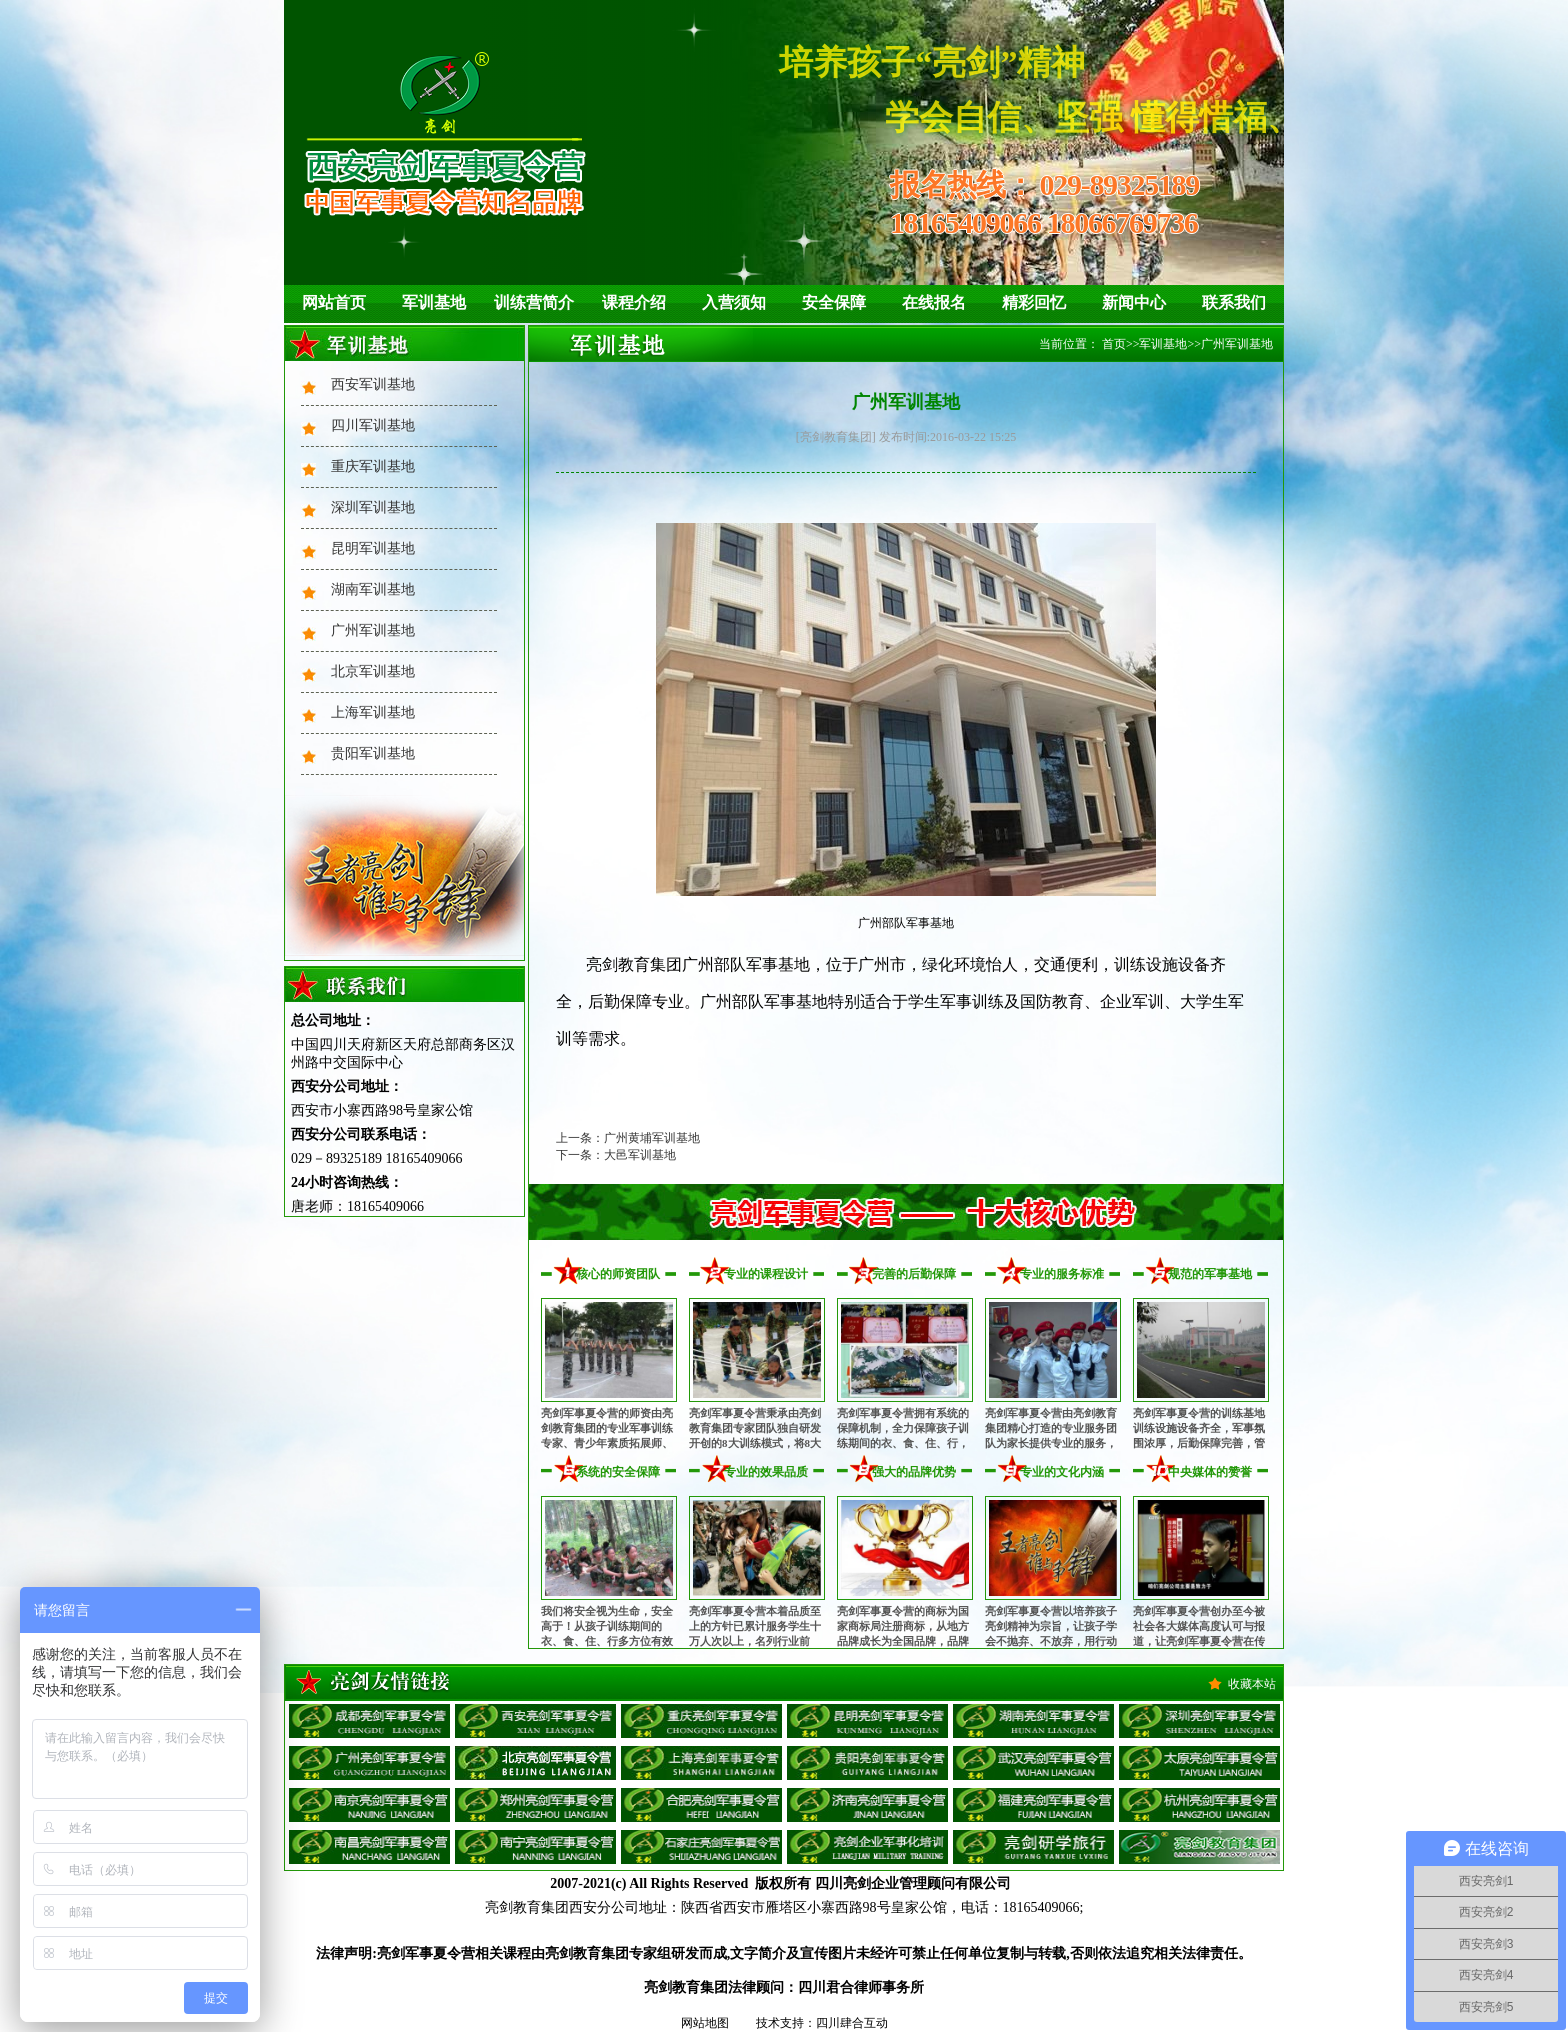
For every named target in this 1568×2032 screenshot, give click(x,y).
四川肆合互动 (852, 2023)
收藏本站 (1252, 1684)
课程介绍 (634, 302)
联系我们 (1234, 302)
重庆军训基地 (373, 466)
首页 (1114, 344)
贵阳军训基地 (373, 753)
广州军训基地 (373, 630)
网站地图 (705, 2023)
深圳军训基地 (373, 507)
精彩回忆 (1034, 302)
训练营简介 (534, 302)
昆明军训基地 (373, 548)
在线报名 (934, 302)
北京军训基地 (373, 671)
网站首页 (334, 302)
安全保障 (834, 302)
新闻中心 (1134, 302)
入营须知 (734, 302)
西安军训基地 (373, 384)
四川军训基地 (373, 425)
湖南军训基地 (373, 589)
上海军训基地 (373, 712)
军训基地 (434, 302)
